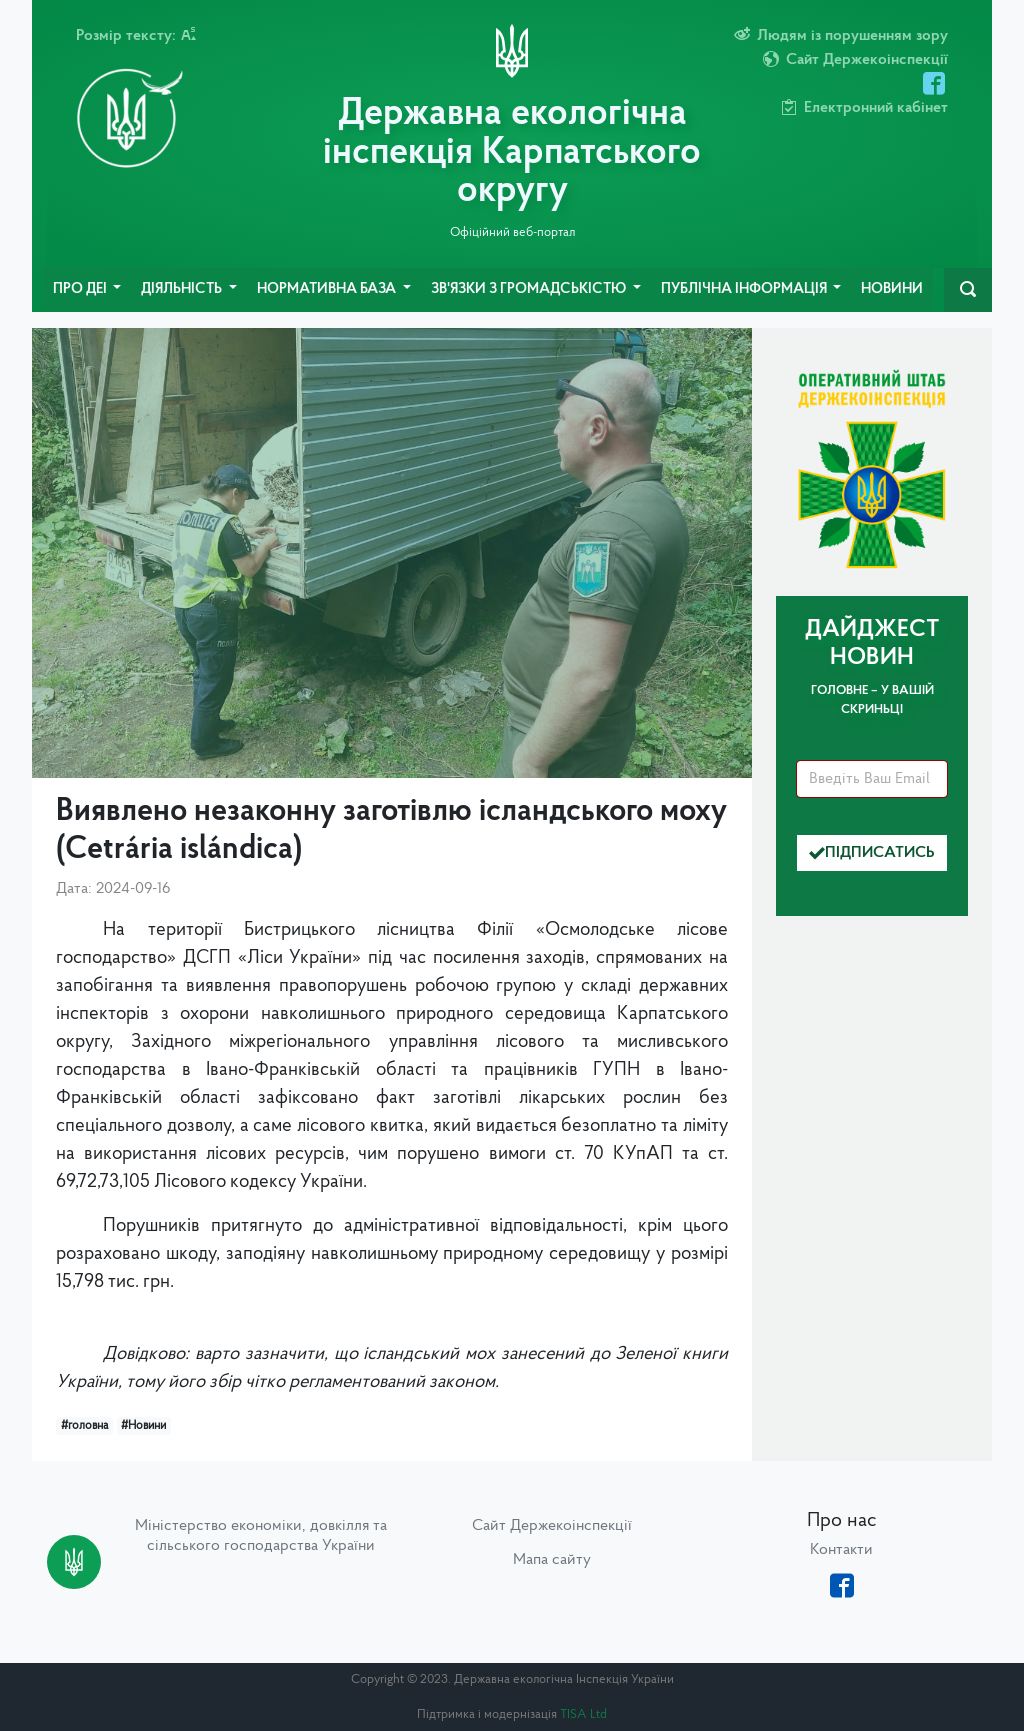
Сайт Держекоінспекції (552, 1526)
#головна (84, 1426)
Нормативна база (328, 289)
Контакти (841, 1550)
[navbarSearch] (968, 290)
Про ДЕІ (81, 289)
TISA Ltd (583, 1714)
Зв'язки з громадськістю (530, 289)
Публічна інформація (745, 289)
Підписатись (872, 853)
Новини (892, 289)
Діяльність (183, 289)
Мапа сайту (552, 1560)
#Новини (143, 1426)
